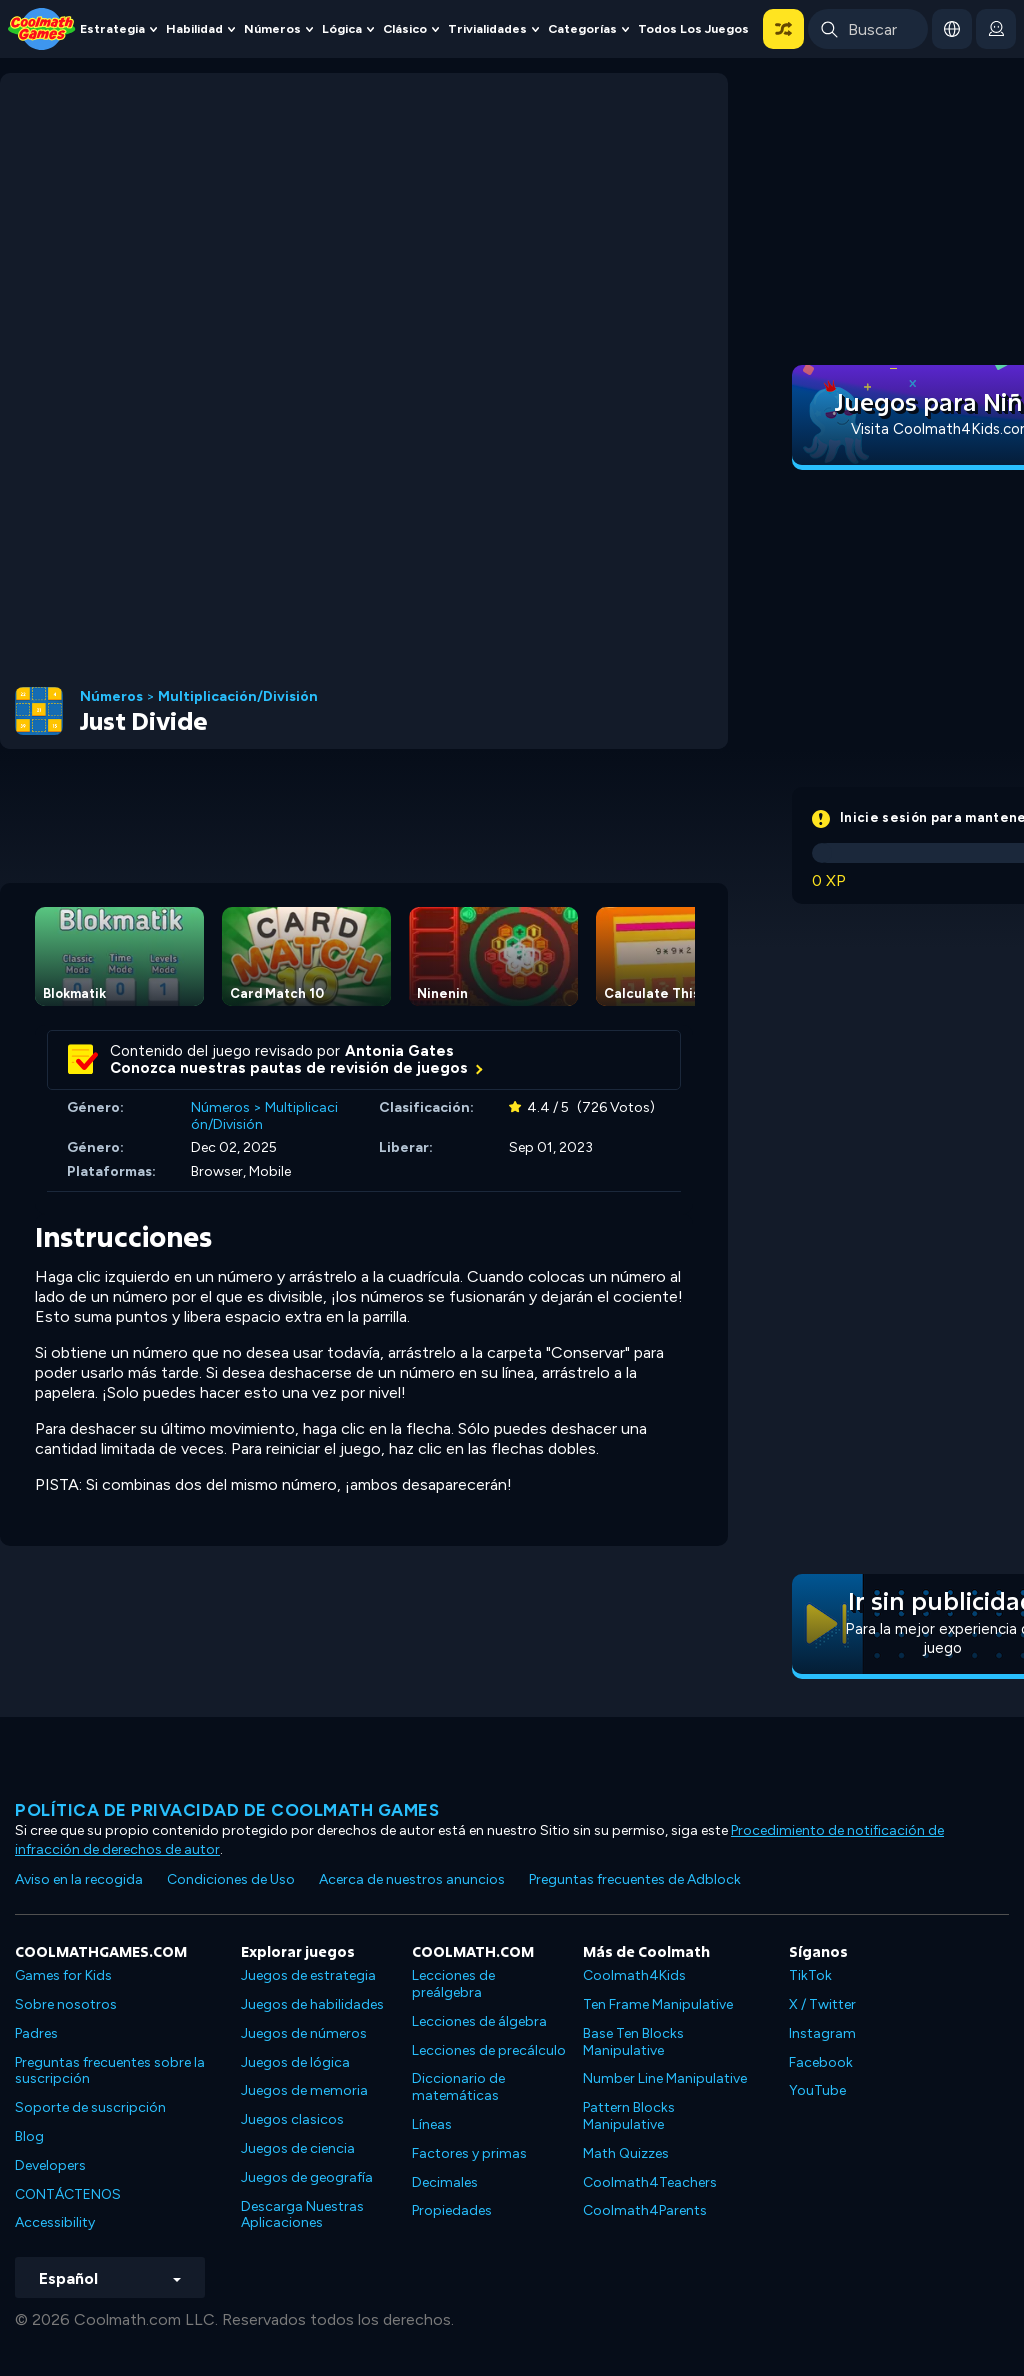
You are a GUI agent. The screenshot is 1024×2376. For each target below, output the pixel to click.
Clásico (405, 28)
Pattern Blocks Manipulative (629, 2116)
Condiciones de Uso (231, 1879)
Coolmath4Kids (634, 1975)
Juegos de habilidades (312, 2004)
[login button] (996, 29)
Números (272, 28)
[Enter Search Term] (868, 29)
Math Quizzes (626, 2153)
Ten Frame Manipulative (658, 2004)
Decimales (445, 2182)
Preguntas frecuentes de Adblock (635, 1879)
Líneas (432, 2124)
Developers (50, 2165)
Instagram (822, 2033)
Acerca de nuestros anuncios (412, 1879)
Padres (36, 2033)
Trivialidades (487, 28)
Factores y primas (469, 2153)
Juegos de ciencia (298, 2148)
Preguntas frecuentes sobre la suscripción (110, 2071)
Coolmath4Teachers (650, 2182)
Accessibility (55, 2222)
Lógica (342, 28)
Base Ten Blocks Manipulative (633, 2042)
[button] (783, 29)
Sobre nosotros (66, 2004)
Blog (29, 2136)
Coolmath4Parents (645, 2210)
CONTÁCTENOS (68, 2194)
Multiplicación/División (238, 697)
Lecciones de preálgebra (453, 1984)
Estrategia (112, 28)
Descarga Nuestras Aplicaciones (302, 2215)
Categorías (582, 28)
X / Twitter (822, 2004)
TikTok (810, 1975)
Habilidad (194, 28)
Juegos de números (304, 2033)
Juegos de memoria (304, 2090)
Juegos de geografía (307, 2177)
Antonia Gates (399, 1051)
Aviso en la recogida (79, 1879)
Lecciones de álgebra (479, 2021)
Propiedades (452, 2210)
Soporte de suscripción (90, 2107)
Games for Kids (63, 1975)
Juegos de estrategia (308, 1975)
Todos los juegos (693, 28)
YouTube (817, 2090)
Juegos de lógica (295, 2062)
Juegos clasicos (292, 2119)
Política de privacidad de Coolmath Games (227, 1810)
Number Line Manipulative (665, 2078)
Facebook (821, 2062)
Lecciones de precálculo (489, 2050)
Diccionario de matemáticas (458, 2087)
